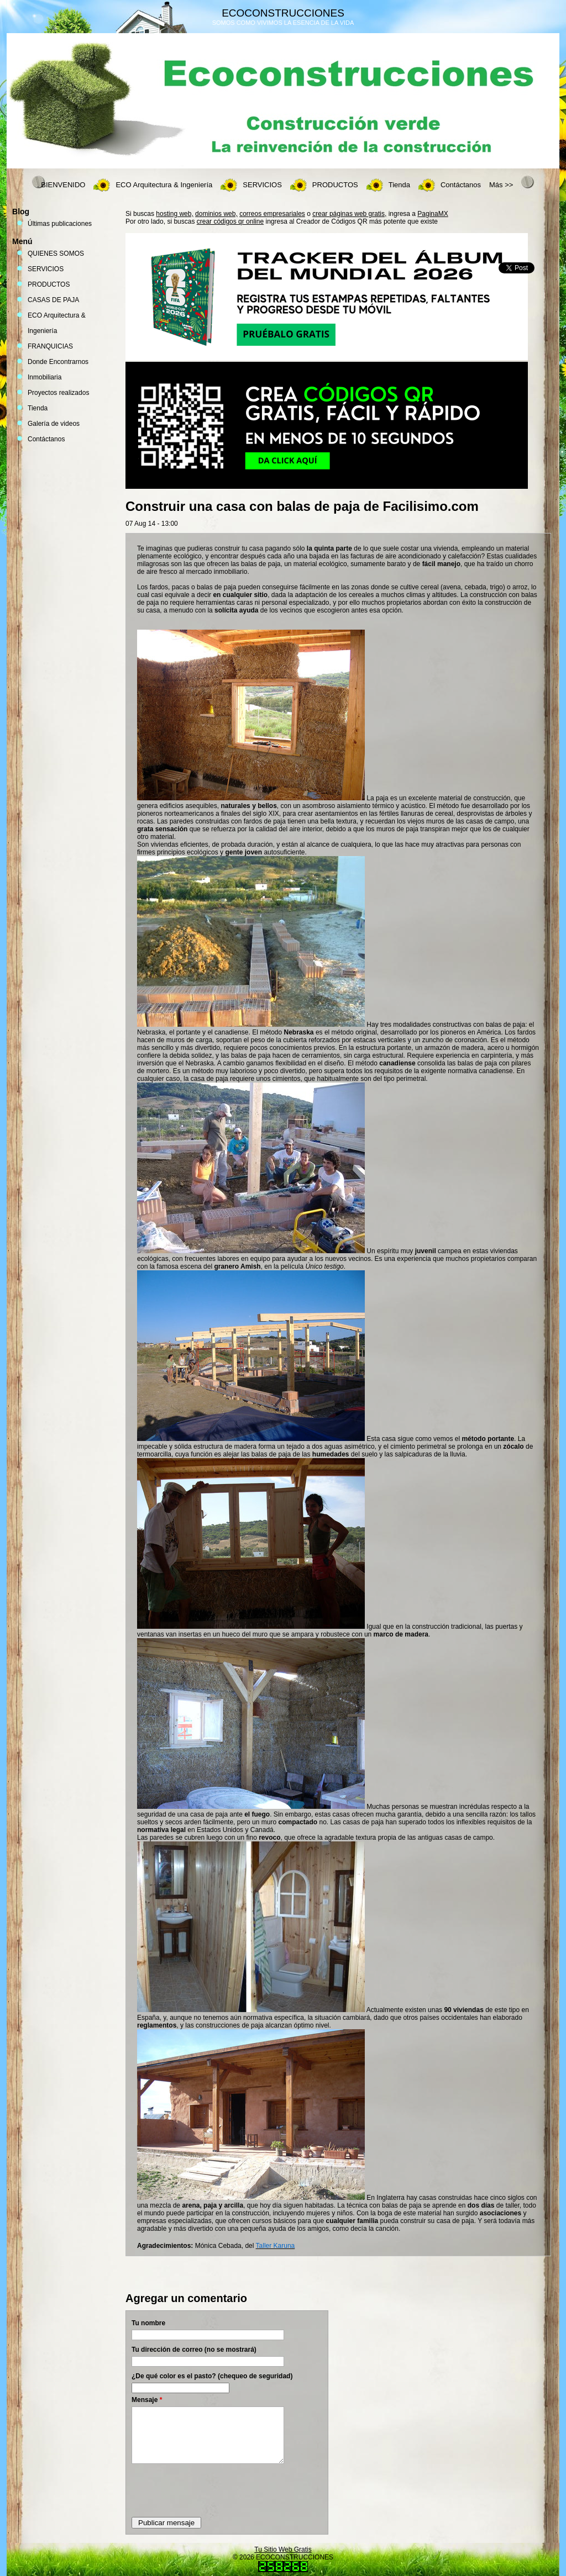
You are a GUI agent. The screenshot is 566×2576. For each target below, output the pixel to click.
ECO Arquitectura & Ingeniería (164, 185)
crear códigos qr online (230, 221)
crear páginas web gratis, (349, 214)
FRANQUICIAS (50, 346)
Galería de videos (54, 423)
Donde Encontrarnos (58, 362)
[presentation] (216, 2489)
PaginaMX (432, 214)
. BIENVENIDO (61, 185)
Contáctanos (461, 185)
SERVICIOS (262, 185)
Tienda (399, 185)
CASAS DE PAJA (53, 300)
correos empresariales (272, 214)
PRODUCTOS (335, 185)
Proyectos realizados (58, 393)
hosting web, (174, 214)
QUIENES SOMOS (56, 253)
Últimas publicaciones (60, 224)
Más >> (501, 185)
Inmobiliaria (44, 377)
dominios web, (216, 214)
